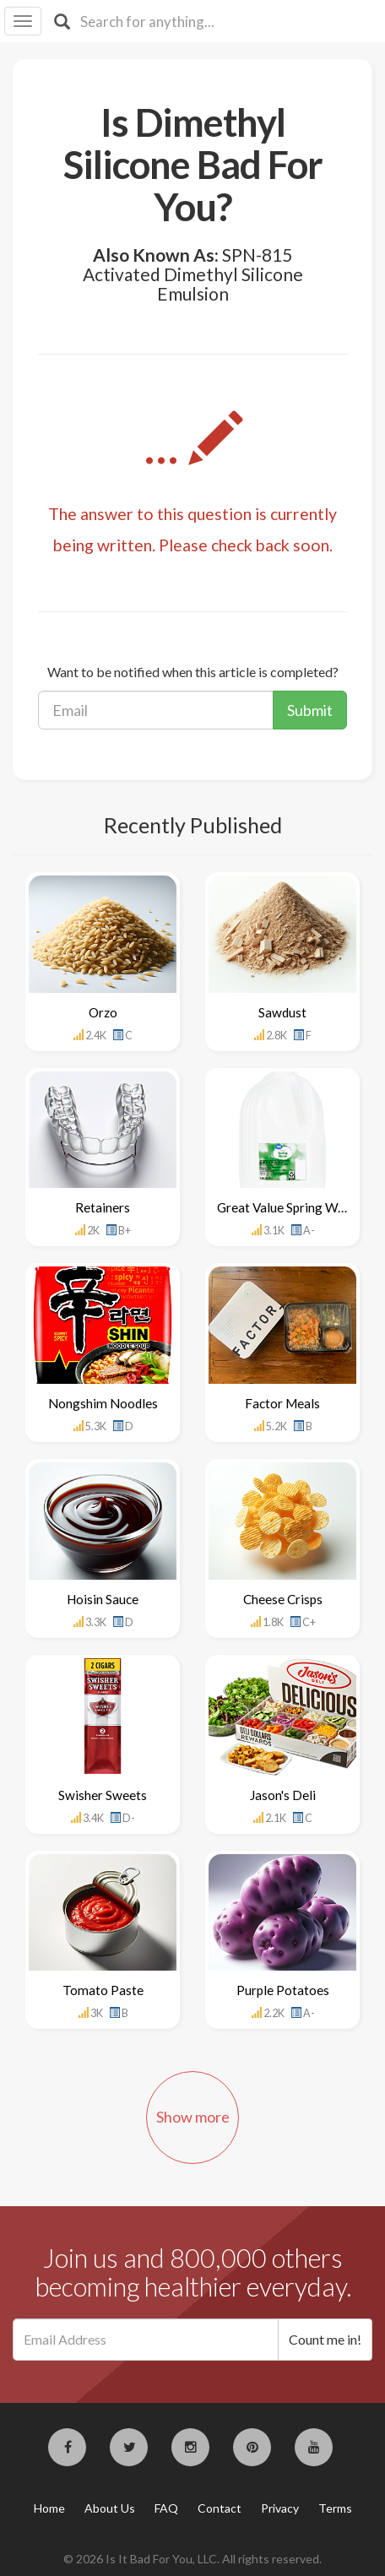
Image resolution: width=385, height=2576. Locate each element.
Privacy (280, 2508)
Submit (310, 710)
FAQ (166, 2508)
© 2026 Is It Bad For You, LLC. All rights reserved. (192, 2559)
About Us (109, 2508)
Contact (219, 2508)
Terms (335, 2508)
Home (49, 2508)
